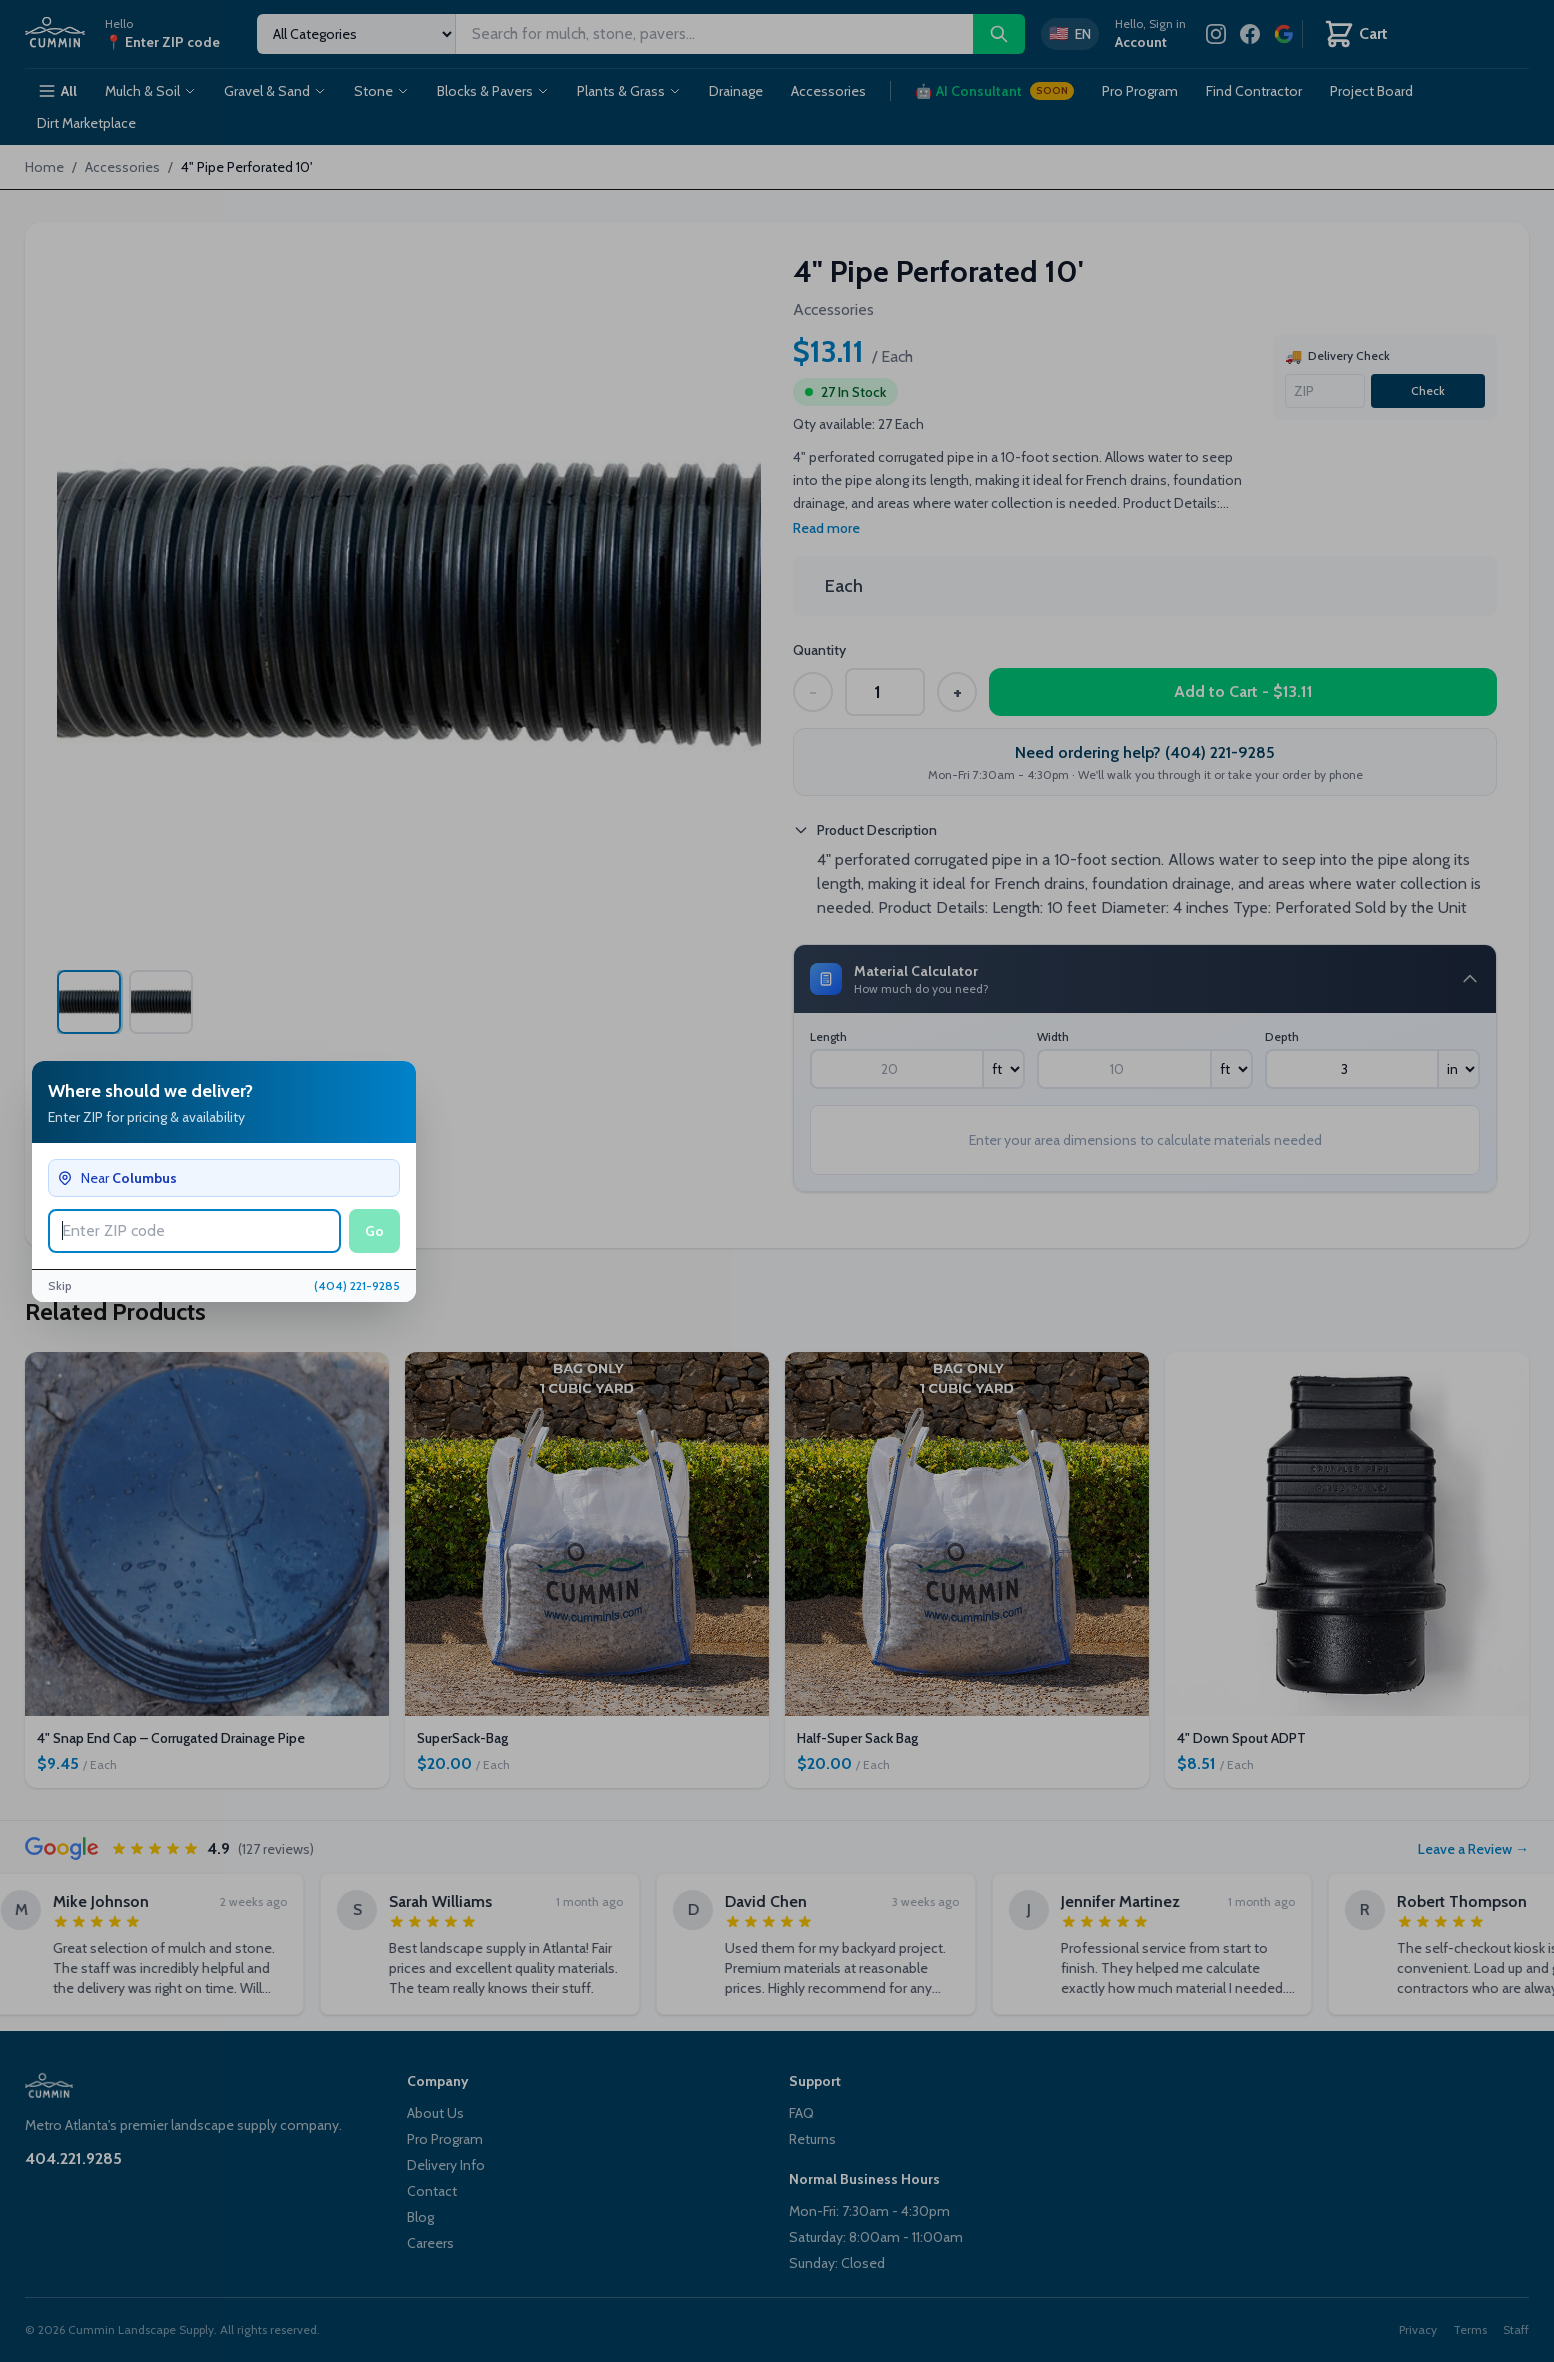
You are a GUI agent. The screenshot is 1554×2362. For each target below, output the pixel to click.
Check (1428, 390)
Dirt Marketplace (86, 123)
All (57, 91)
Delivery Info (446, 2165)
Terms (1470, 2329)
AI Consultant (994, 91)
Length (828, 1036)
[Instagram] (1216, 34)
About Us (435, 2113)
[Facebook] (1250, 34)
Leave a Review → (1473, 1849)
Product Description (865, 830)
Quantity (819, 650)
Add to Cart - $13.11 (1243, 691)
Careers (430, 2243)
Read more (826, 528)
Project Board (1371, 91)
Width (1053, 1036)
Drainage (736, 91)
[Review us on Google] (1284, 34)
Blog (420, 2217)
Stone (381, 91)
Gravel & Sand (275, 91)
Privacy (1418, 2329)
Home (44, 167)
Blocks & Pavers (493, 91)
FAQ (801, 2113)
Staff (1516, 2329)
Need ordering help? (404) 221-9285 (1145, 752)
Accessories (828, 91)
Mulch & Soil (150, 91)
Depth (1282, 1036)
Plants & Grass (629, 91)
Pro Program (1140, 91)
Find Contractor (1254, 91)
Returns (812, 2139)
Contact (432, 2191)
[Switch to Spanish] (1070, 34)
